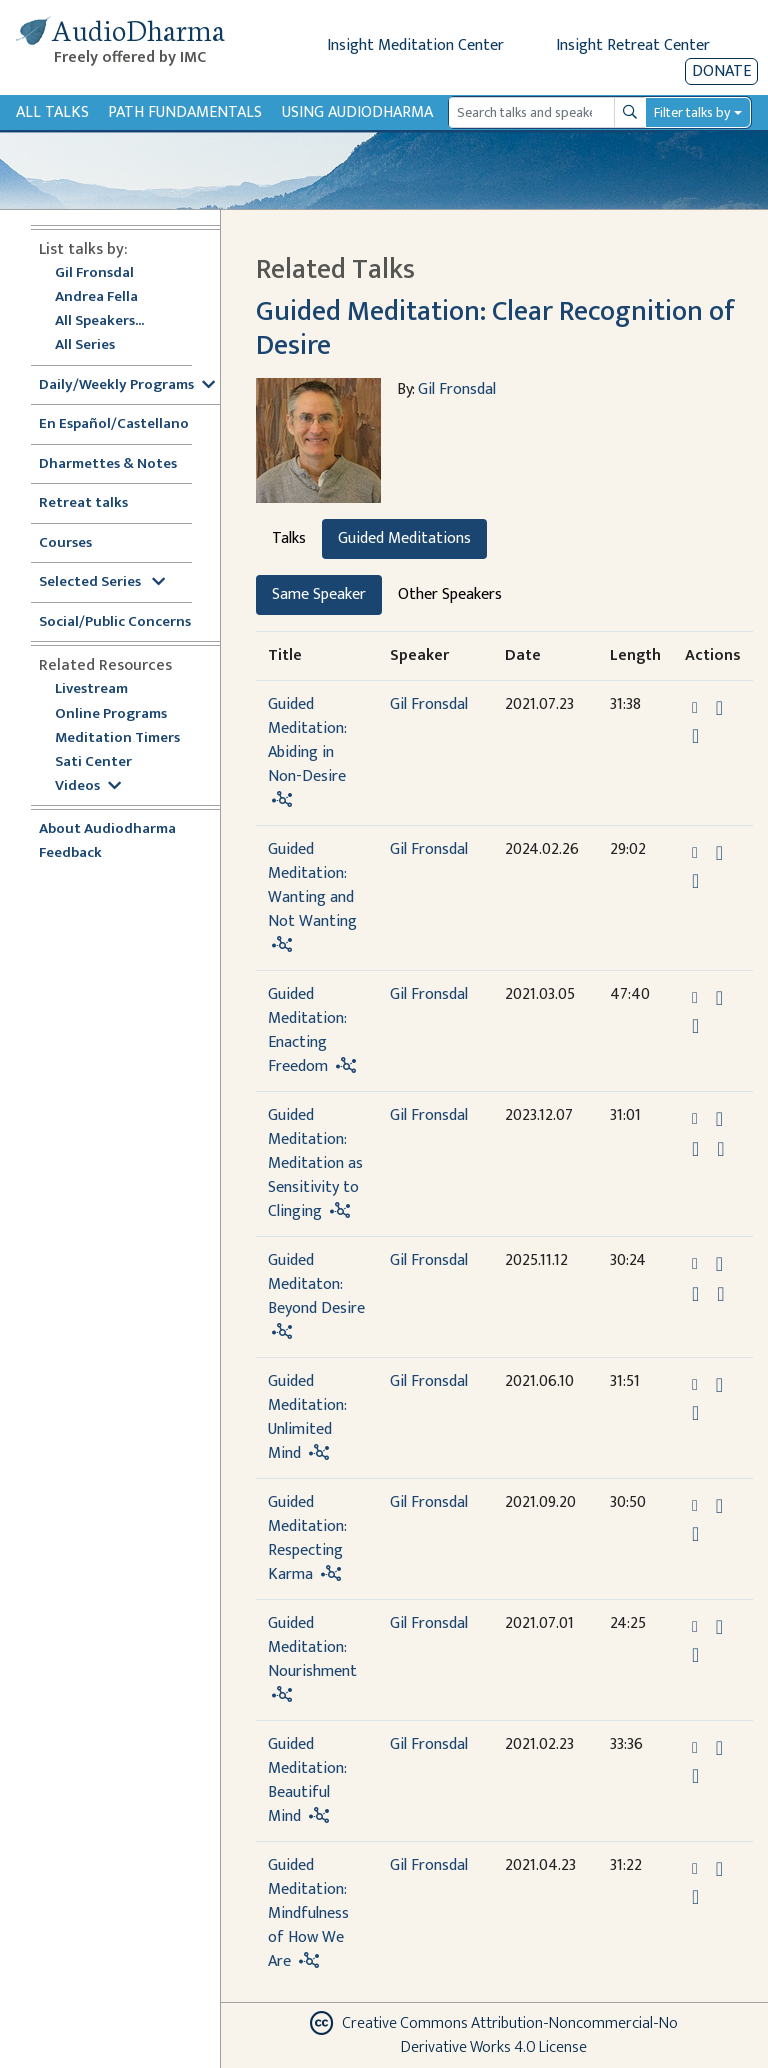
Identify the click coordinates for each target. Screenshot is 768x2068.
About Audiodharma (107, 829)
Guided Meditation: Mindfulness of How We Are (308, 1913)
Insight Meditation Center (415, 45)
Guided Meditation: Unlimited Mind (307, 1417)
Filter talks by (692, 112)
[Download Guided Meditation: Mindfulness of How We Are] (719, 1869)
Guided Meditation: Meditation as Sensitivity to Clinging (315, 1163)
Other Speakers (450, 594)
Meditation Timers (117, 738)
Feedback (70, 853)
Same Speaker (319, 594)
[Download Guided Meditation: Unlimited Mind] (719, 1385)
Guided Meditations (404, 538)
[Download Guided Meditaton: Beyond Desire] (719, 1264)
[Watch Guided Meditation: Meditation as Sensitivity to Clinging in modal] (695, 1149)
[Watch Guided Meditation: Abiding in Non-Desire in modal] (695, 736)
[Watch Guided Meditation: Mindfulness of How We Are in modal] (695, 1897)
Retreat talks (83, 503)
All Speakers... (99, 321)
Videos (88, 786)
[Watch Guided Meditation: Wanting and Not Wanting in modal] (695, 881)
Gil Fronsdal (94, 273)
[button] (697, 707)
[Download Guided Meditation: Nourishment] (719, 1627)
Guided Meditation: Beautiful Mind (307, 1780)
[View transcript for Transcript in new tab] (720, 1148)
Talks (289, 538)
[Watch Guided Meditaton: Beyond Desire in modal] (695, 1294)
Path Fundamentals (185, 112)
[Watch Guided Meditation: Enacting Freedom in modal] (695, 1026)
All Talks (52, 112)
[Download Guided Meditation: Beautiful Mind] (719, 1748)
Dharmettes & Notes (108, 464)
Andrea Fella (96, 297)
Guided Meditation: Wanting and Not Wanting (312, 885)
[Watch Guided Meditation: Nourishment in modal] (695, 1655)
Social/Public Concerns (115, 622)
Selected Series (102, 582)
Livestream (91, 689)
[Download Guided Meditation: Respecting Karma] (719, 1506)
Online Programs (111, 714)
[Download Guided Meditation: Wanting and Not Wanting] (719, 853)
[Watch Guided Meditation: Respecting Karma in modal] (695, 1534)
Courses (65, 543)
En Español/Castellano (114, 424)
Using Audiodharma (357, 112)
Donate (721, 71)
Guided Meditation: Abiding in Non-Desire (307, 740)
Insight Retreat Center (633, 45)
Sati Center (93, 762)
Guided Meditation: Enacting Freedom (307, 1030)
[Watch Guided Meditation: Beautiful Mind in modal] (695, 1776)
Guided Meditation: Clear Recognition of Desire (495, 328)
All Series (85, 345)
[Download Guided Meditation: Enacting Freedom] (719, 998)
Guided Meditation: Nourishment (312, 1647)
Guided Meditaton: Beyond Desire (316, 1284)
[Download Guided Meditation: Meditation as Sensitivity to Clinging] (719, 1119)
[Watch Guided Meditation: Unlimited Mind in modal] (695, 1413)
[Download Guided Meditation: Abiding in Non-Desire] (719, 708)
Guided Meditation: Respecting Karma (307, 1538)
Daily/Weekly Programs (127, 385)
